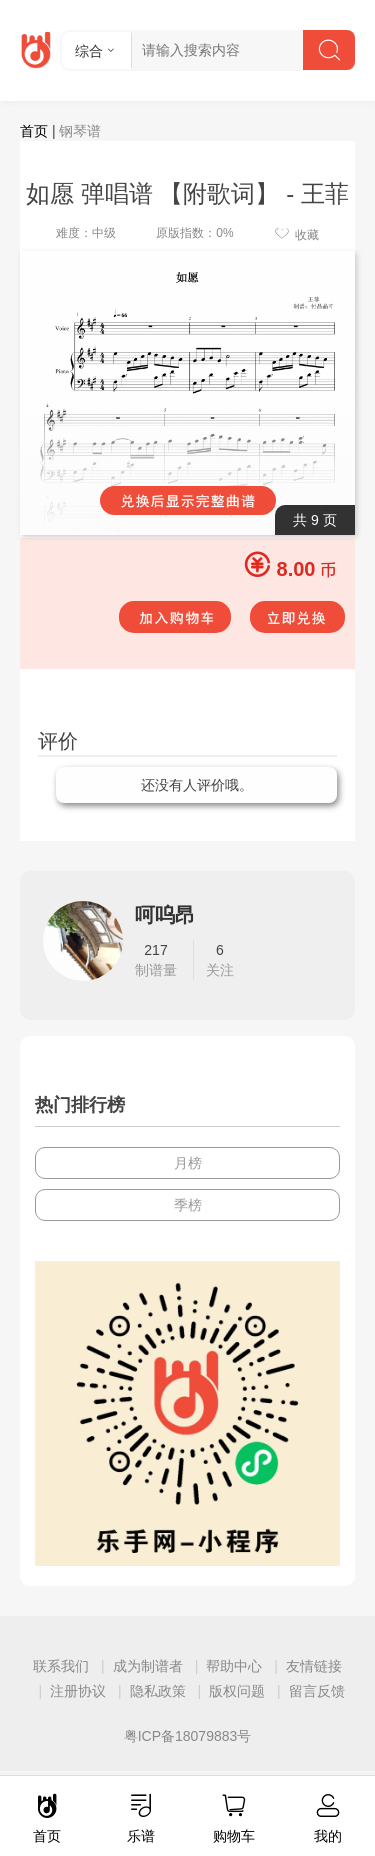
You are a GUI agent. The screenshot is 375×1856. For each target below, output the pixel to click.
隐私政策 (158, 1691)
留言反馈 (317, 1691)
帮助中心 (234, 1666)
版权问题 (237, 1691)
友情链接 (314, 1666)
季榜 (188, 1205)
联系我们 (61, 1666)
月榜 (188, 1163)
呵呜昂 (165, 915)
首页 (34, 131)
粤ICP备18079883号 (188, 1736)
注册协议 (78, 1691)
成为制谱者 (148, 1666)
